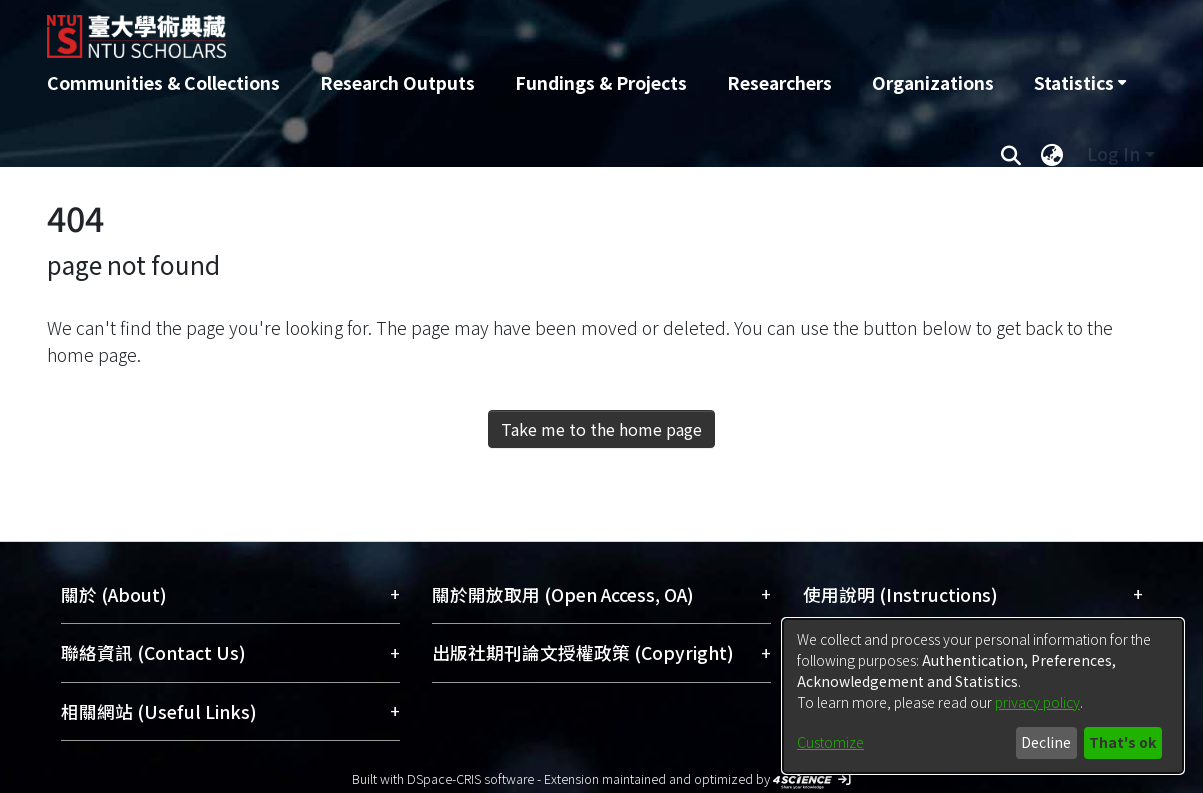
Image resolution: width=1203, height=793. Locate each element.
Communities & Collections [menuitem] (163, 82)
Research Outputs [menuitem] (397, 82)
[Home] (494, 29)
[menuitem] (1080, 83)
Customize (830, 742)
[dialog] (983, 696)
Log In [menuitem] (1113, 153)
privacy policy (1037, 702)
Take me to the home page (601, 429)
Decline (1046, 742)
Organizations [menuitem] (933, 82)
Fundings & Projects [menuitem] (601, 82)
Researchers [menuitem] (779, 82)
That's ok (1122, 742)
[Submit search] (1011, 154)
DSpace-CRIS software (470, 778)
